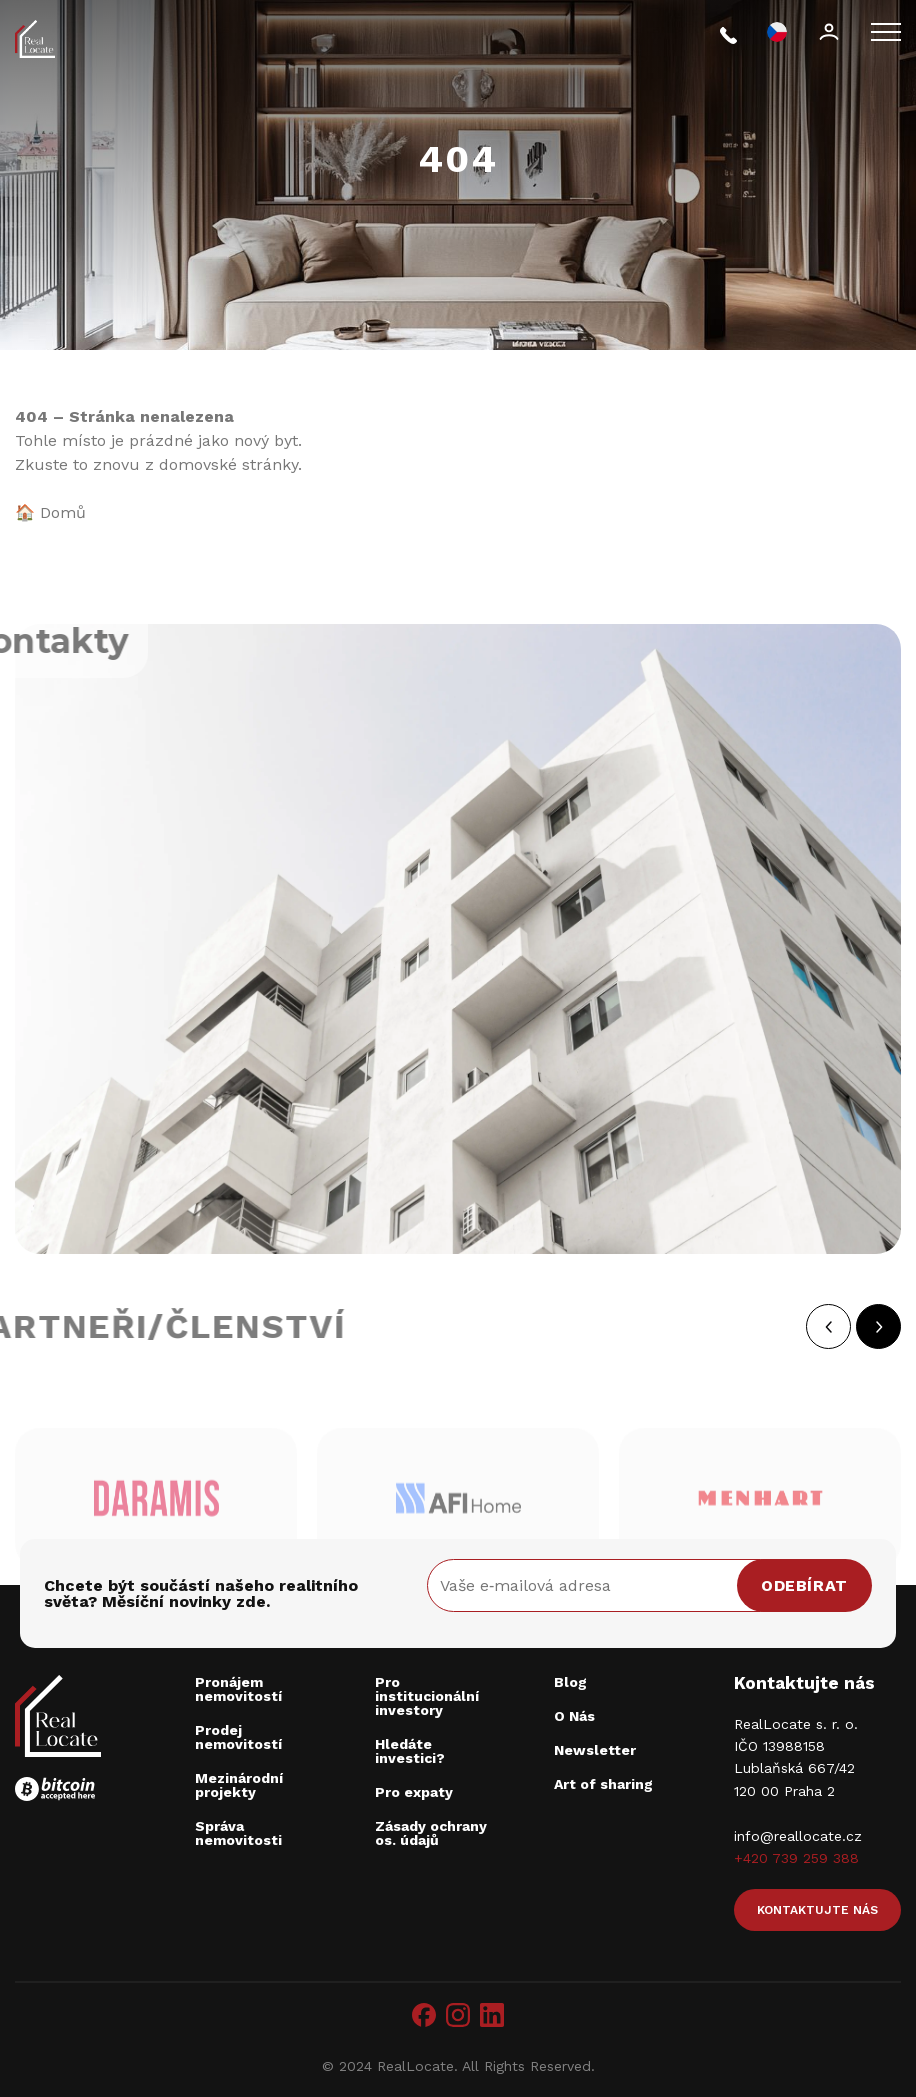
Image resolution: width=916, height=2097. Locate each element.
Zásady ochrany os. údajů (431, 1833)
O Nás (574, 1716)
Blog (570, 1682)
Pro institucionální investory (427, 1696)
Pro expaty (414, 1792)
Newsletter (595, 1750)
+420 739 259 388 (796, 1858)
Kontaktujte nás (817, 1910)
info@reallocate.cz (798, 1836)
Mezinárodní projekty (239, 1785)
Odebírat (804, 1585)
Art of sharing (603, 1784)
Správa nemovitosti (238, 1833)
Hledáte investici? (410, 1751)
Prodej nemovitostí (238, 1737)
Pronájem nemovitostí (238, 1689)
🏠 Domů (50, 512)
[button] (848, 1326)
